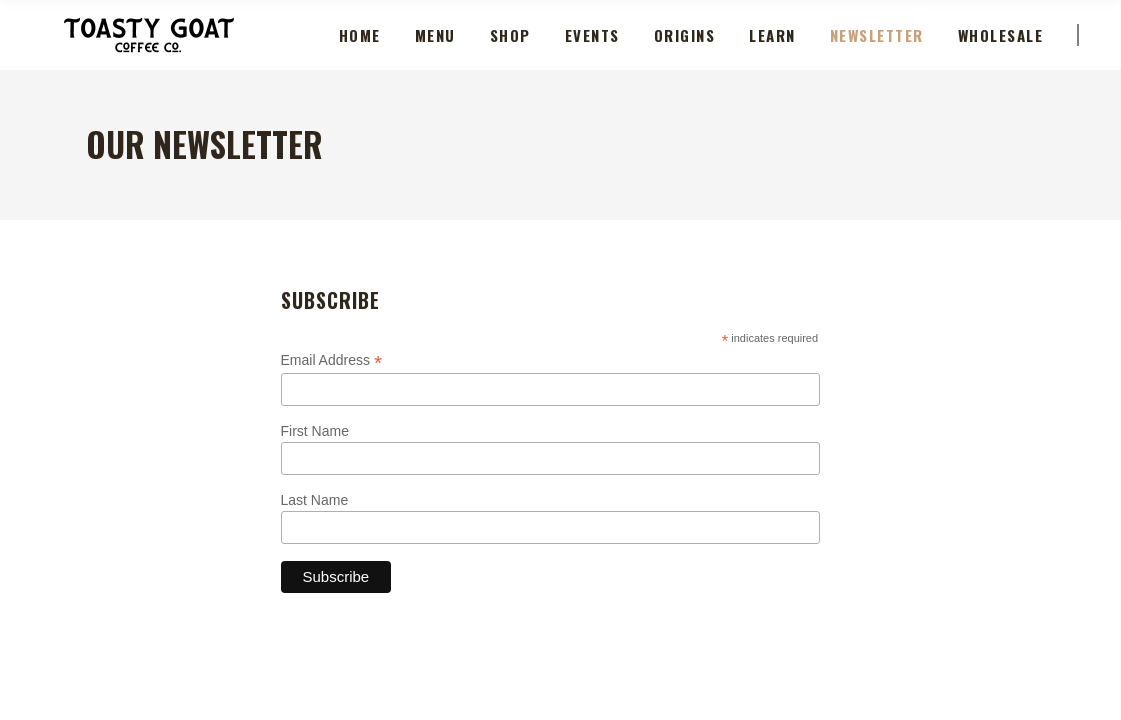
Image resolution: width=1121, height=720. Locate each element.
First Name (315, 431)
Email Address (332, 360)
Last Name (315, 500)
